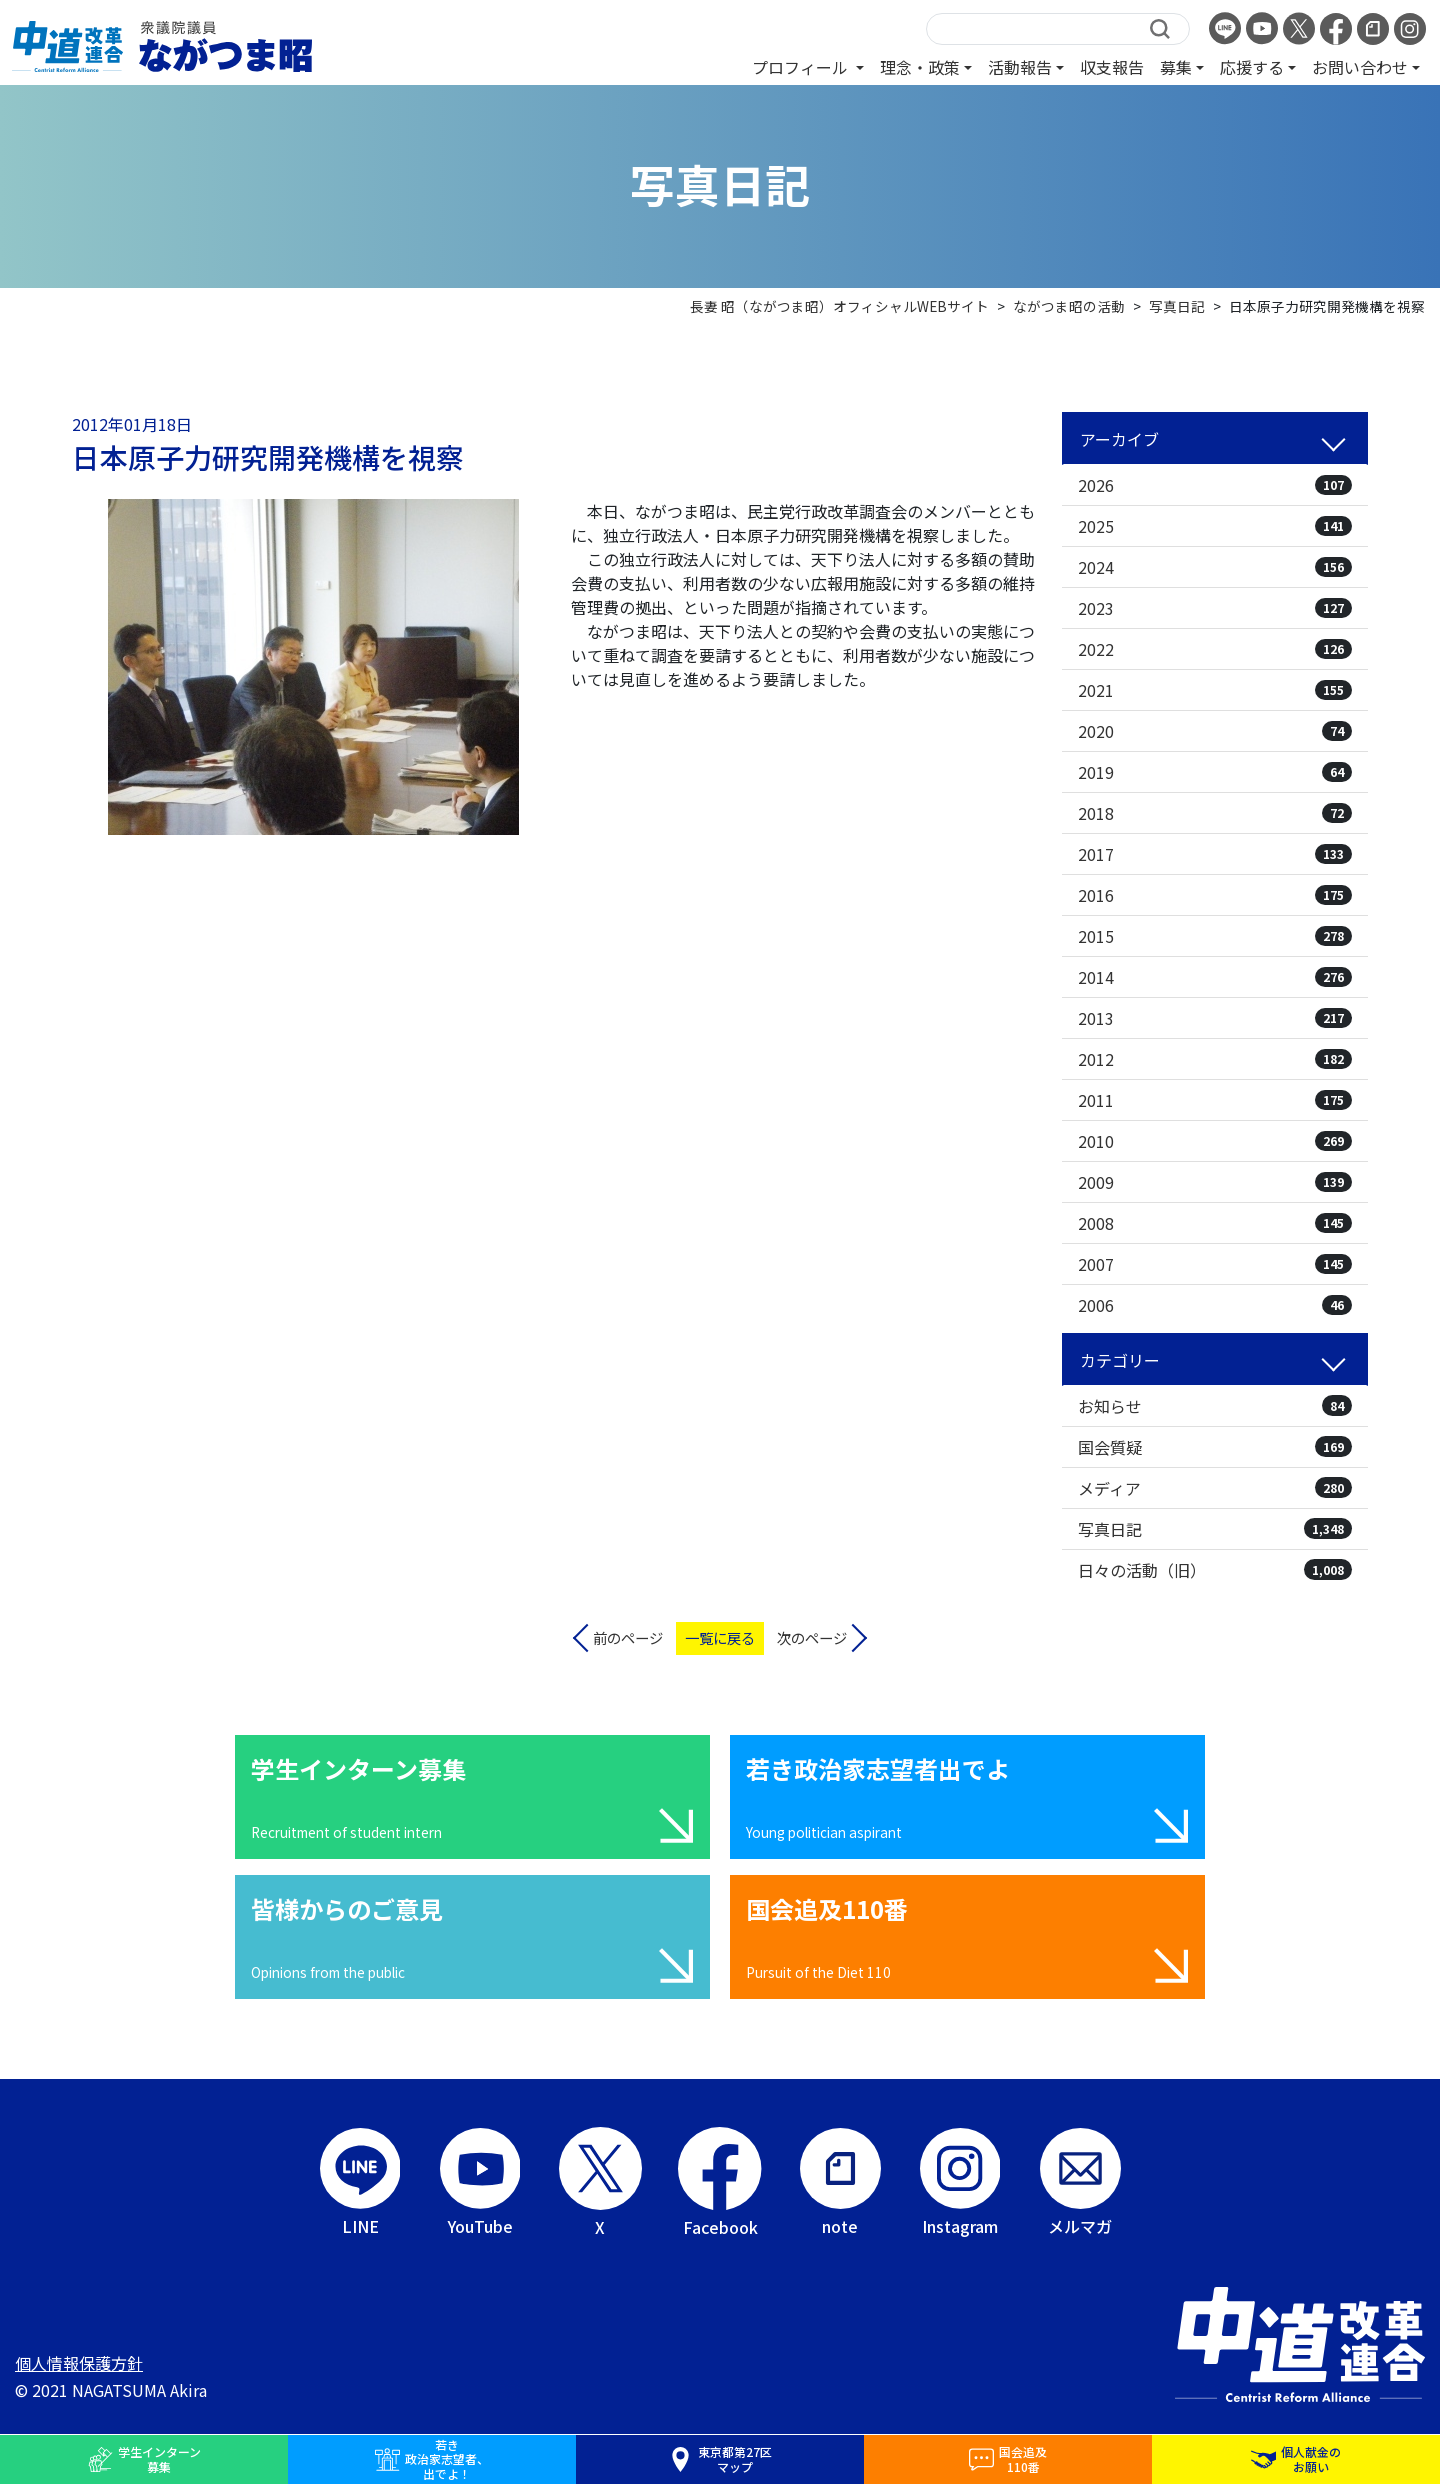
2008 (1215, 1223)
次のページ (812, 1637)
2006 (1215, 1305)
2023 (1215, 608)
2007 (1215, 1264)
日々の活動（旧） (1215, 1570)
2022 (1215, 649)
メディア (1215, 1488)
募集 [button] (1176, 67)
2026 (1215, 485)
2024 (1215, 567)
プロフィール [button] (802, 67)
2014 (1215, 977)
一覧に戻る (720, 1637)
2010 (1215, 1141)
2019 (1215, 772)
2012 (1215, 1059)
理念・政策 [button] (920, 67)
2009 (1215, 1182)
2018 (1215, 813)
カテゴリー (1120, 1360)
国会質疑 (1215, 1447)
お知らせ (1215, 1406)
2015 (1215, 936)
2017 (1215, 854)
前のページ (628, 1637)
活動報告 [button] (1020, 67)
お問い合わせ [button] (1360, 67)
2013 (1215, 1018)
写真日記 (1215, 1529)
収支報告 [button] (1112, 67)
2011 (1215, 1100)
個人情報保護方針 (79, 2363)
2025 (1215, 526)
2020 (1215, 731)
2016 (1215, 895)
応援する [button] (1252, 67)
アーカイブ (1119, 439)
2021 (1215, 690)
